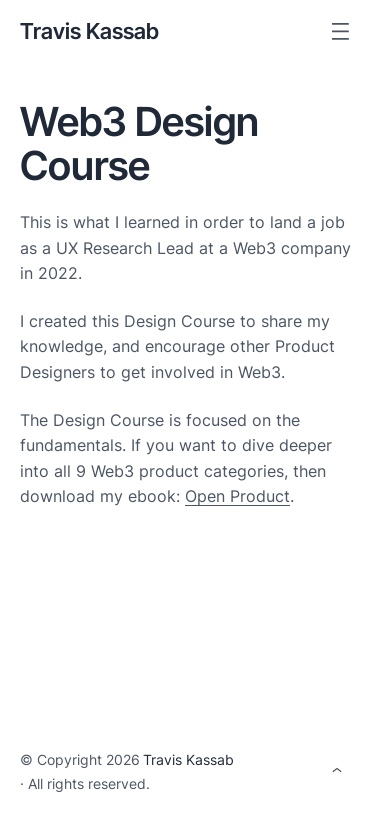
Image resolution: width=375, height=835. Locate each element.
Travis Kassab (89, 31)
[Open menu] (340, 31)
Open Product (237, 496)
